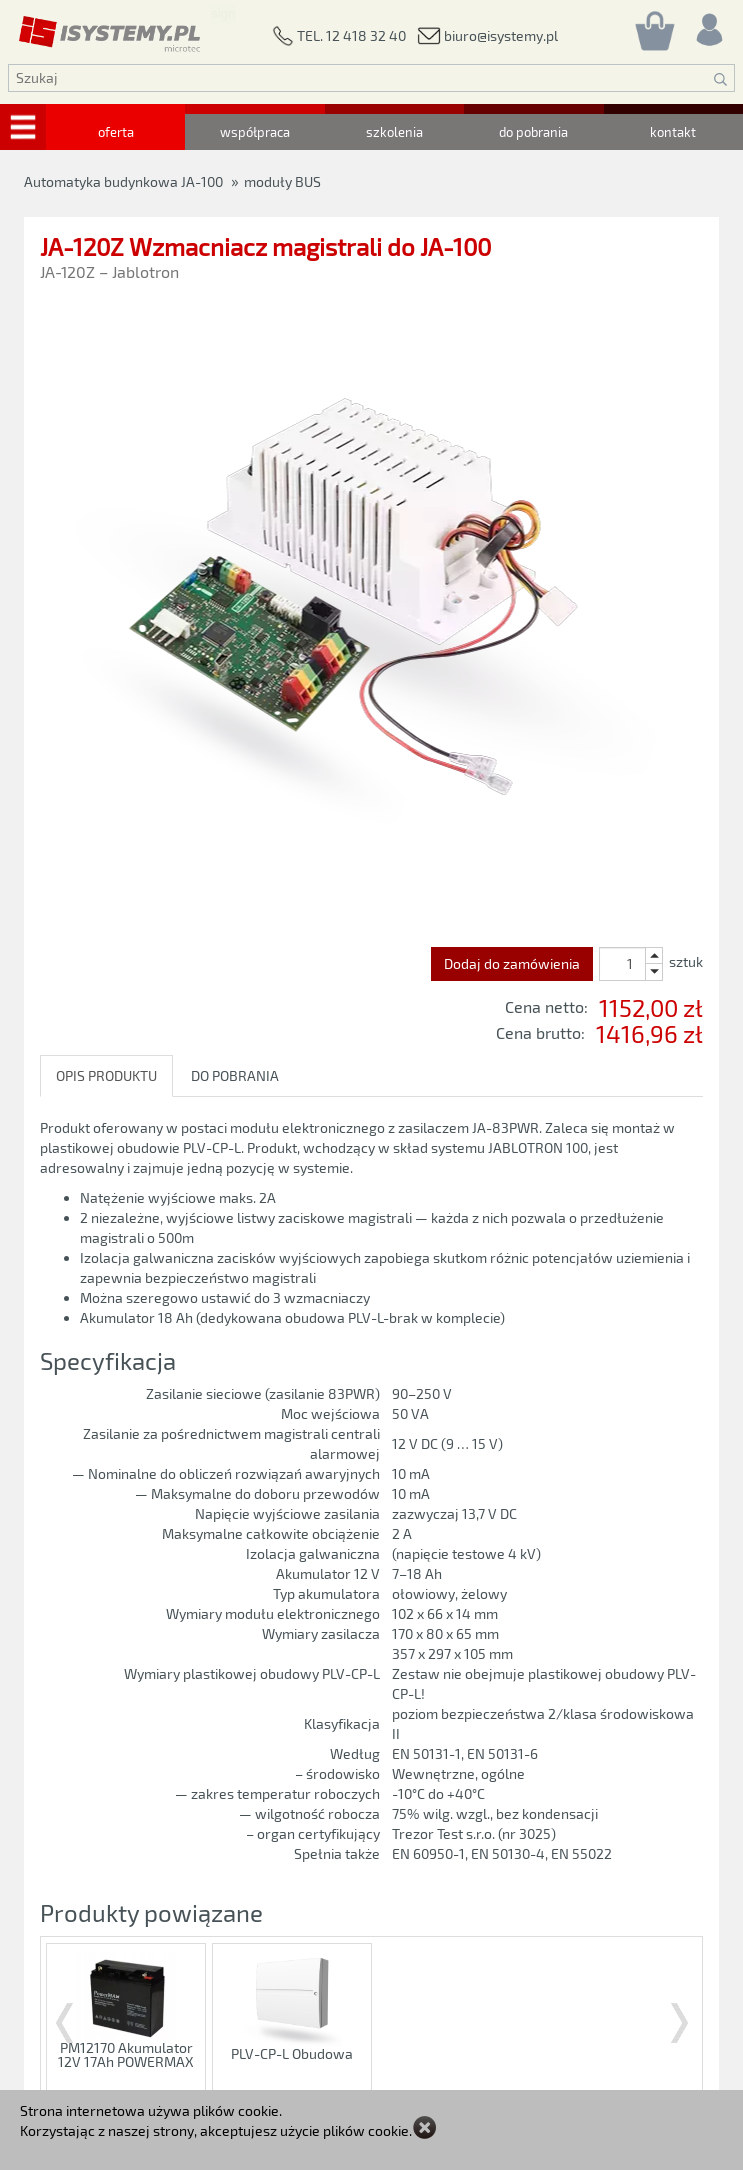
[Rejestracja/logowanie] (708, 24)
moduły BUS (282, 181)
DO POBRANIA (235, 1075)
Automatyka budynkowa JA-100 (123, 181)
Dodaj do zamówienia (512, 963)
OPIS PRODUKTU (106, 1075)
